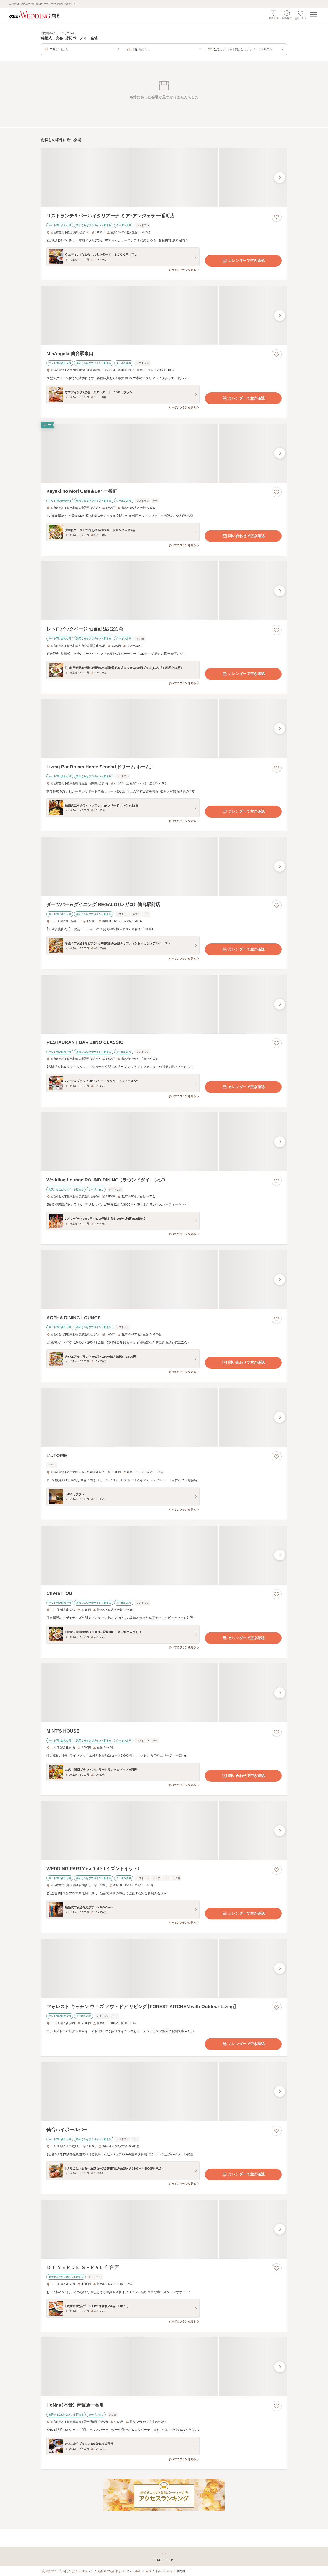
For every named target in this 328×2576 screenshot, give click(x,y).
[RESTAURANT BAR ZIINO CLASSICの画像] (164, 1004)
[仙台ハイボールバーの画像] (164, 2091)
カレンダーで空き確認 (243, 260)
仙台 (158, 2571)
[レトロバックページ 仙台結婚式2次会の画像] (164, 590)
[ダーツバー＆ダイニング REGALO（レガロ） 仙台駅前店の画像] (164, 866)
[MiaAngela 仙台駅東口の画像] (164, 315)
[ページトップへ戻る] (164, 2556)
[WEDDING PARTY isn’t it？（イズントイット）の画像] (164, 1830)
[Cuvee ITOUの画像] (164, 1555)
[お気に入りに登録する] (277, 217)
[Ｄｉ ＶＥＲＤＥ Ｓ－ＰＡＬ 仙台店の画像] (164, 2229)
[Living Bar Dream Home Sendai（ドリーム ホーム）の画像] (164, 728)
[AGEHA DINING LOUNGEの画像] (164, 1279)
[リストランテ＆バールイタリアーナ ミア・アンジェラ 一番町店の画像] (164, 177)
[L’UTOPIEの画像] (164, 1417)
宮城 (148, 2571)
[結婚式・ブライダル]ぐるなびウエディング (67, 2571)
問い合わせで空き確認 (243, 536)
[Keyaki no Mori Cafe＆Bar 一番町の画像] (164, 453)
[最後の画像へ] (279, 177)
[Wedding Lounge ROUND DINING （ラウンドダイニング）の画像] (164, 1141)
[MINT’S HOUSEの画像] (164, 1692)
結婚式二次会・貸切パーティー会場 (119, 2571)
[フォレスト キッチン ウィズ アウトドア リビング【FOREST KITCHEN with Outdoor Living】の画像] (164, 1968)
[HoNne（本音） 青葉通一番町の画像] (164, 2366)
